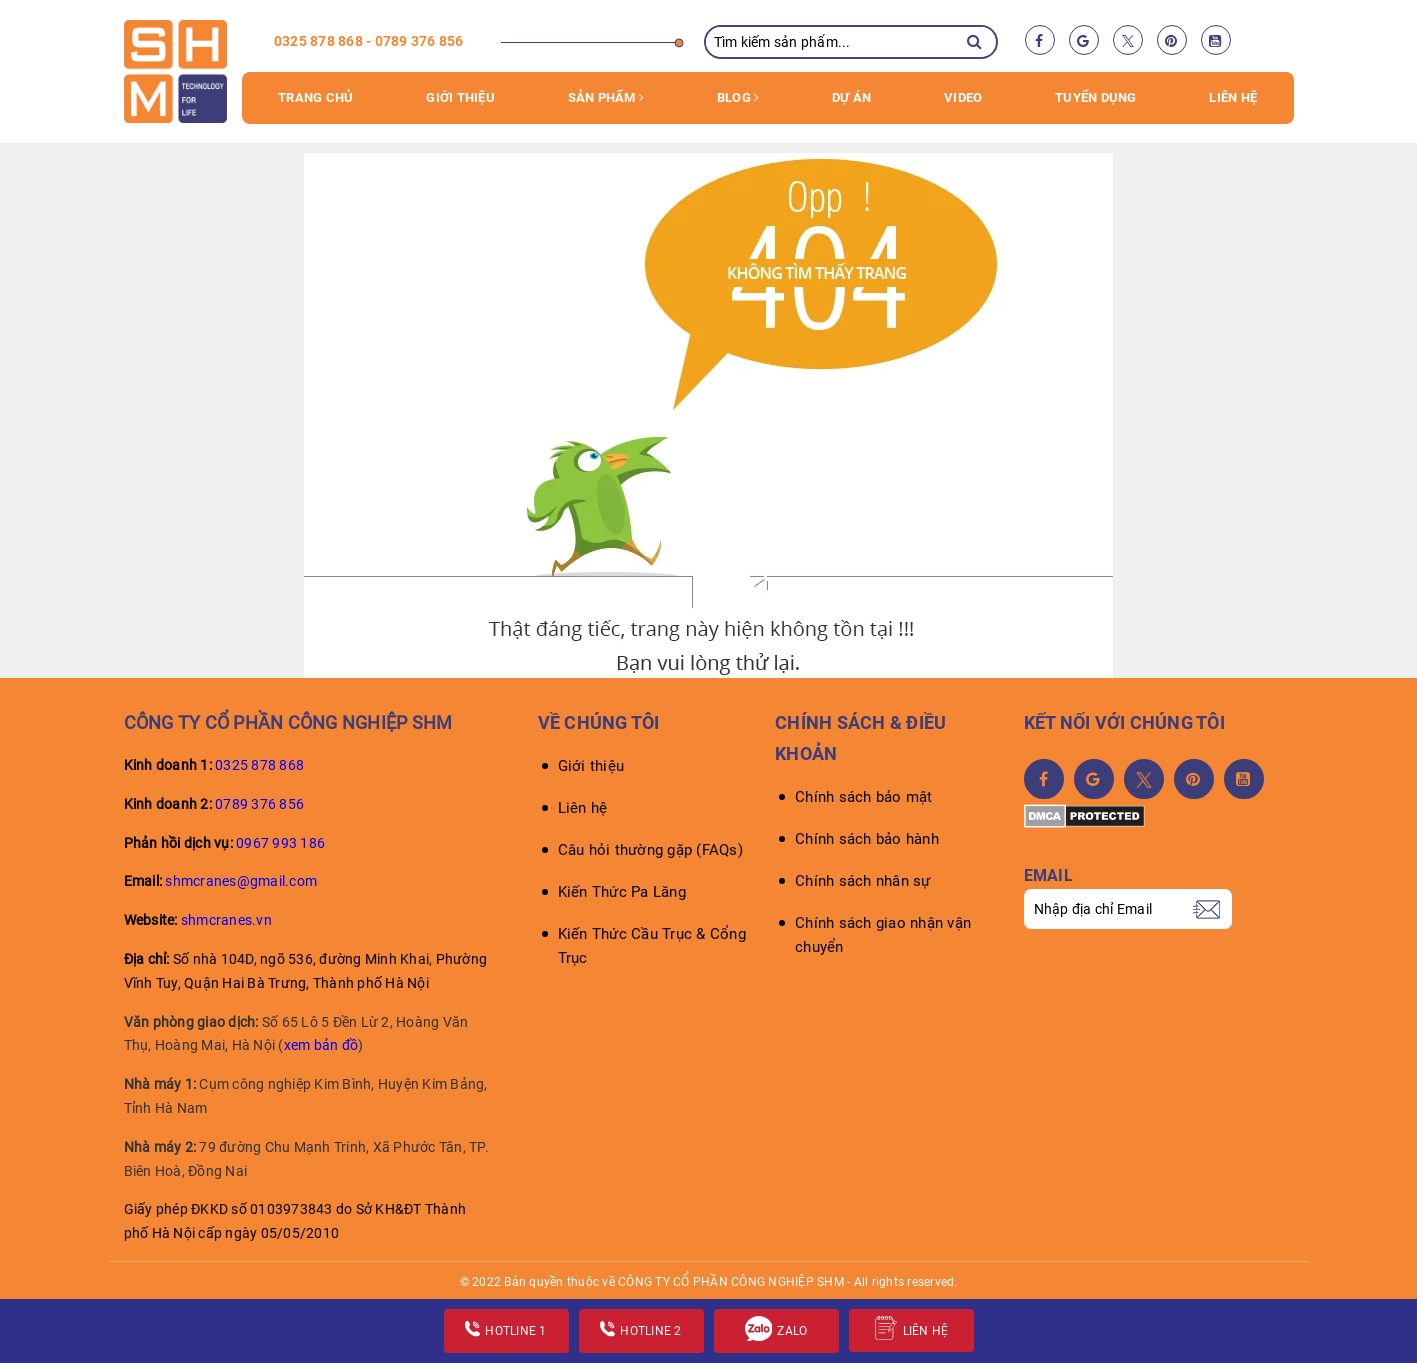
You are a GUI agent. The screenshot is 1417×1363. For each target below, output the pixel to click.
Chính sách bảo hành (867, 839)
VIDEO (963, 97)
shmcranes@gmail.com (241, 881)
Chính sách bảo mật (864, 797)
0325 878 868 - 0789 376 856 (369, 41)
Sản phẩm (606, 97)
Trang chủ (315, 97)
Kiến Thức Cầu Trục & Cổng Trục (652, 946)
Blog (738, 97)
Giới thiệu (460, 97)
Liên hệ (1233, 97)
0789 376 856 (259, 804)
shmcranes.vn (226, 920)
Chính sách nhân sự (863, 881)
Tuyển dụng (1096, 97)
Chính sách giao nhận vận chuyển (883, 935)
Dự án (851, 97)
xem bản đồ (321, 1045)
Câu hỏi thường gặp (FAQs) (650, 850)
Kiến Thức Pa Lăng (622, 892)
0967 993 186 (280, 843)
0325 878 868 (259, 765)
